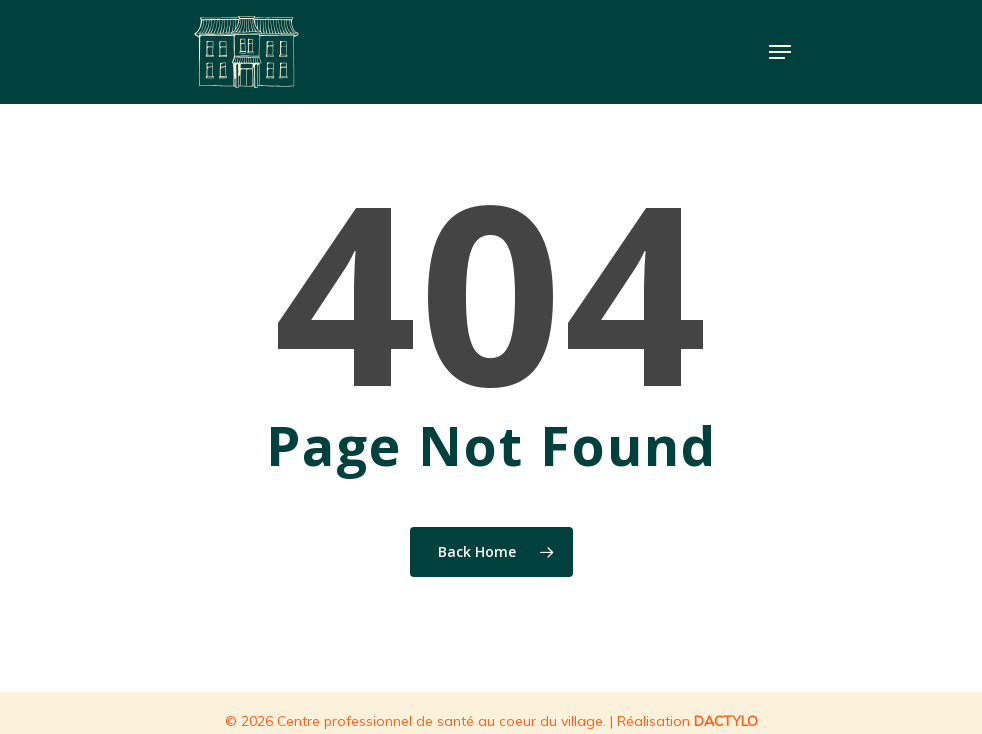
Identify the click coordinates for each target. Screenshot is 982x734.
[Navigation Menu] (780, 52)
